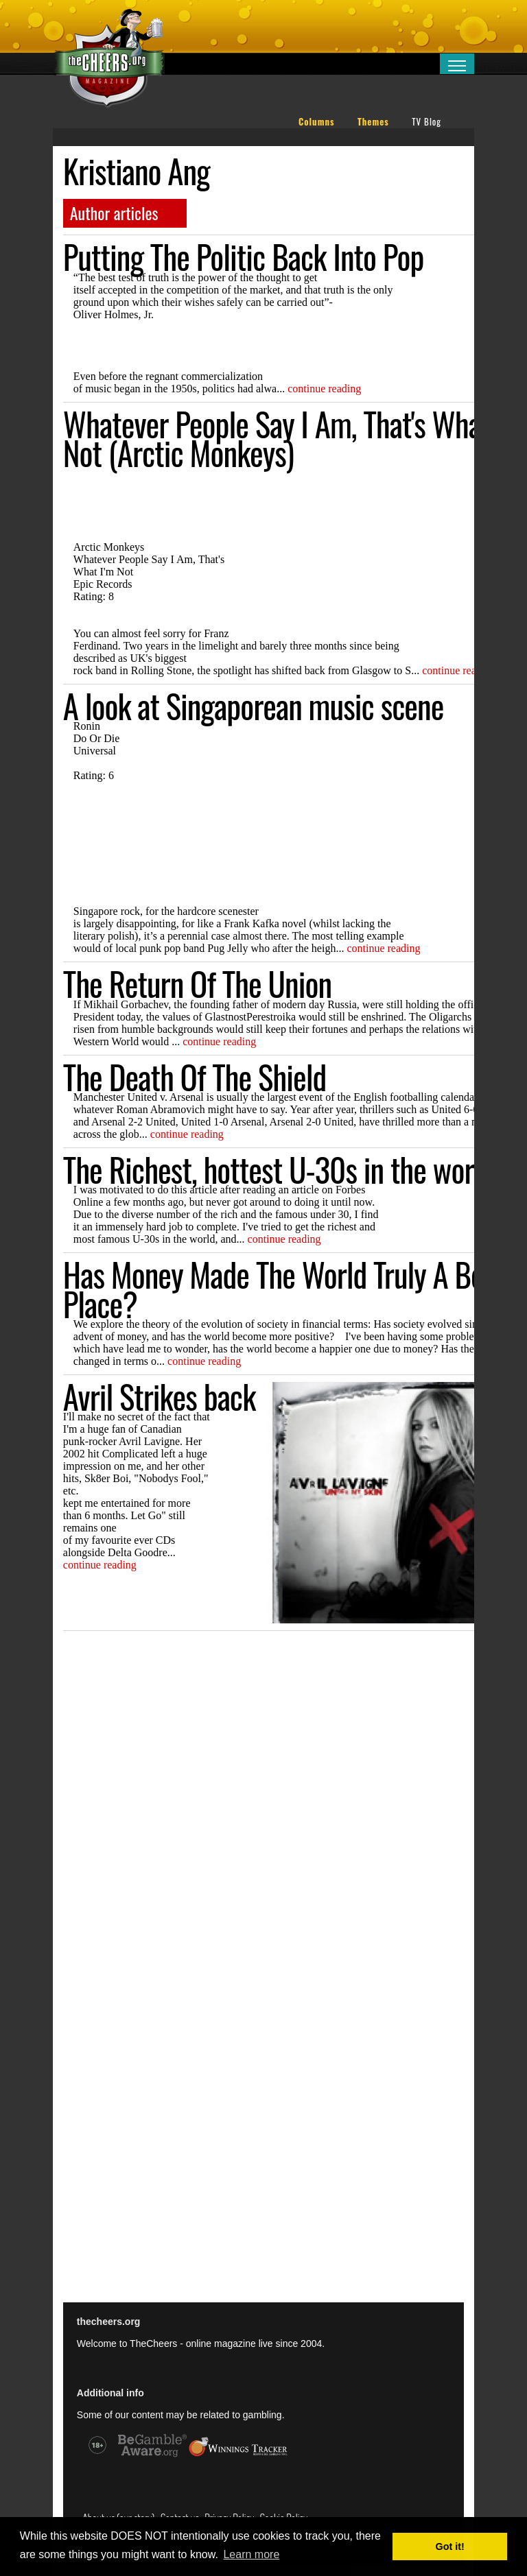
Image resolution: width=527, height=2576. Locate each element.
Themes (373, 122)
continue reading (324, 388)
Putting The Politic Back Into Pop (243, 256)
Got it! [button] (450, 2546)
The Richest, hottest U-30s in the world (278, 1169)
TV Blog (426, 122)
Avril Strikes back (159, 1396)
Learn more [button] (251, 2554)
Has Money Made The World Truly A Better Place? (294, 1288)
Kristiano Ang (136, 171)
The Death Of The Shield (194, 1077)
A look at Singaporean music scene (253, 706)
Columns (316, 122)
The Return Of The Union (197, 983)
